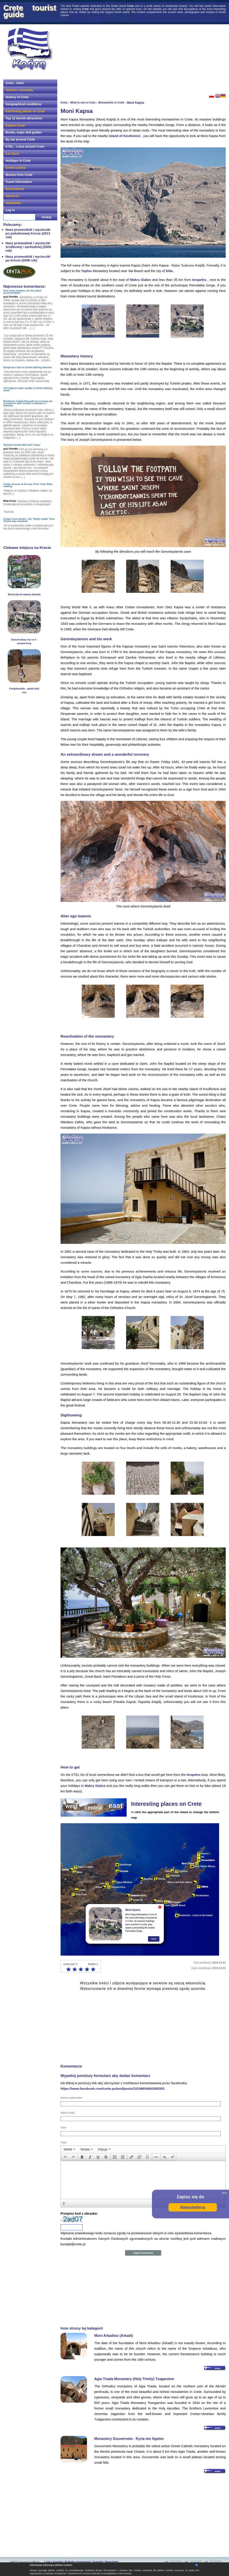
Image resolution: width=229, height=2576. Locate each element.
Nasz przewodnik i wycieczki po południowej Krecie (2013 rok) (28, 233)
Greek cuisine (16, 167)
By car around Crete (20, 139)
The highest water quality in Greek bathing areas (27, 389)
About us (12, 196)
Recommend (15, 189)
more (153, 1939)
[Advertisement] (114, 58)
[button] (65, 2157)
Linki (47, 2561)
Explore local (15, 125)
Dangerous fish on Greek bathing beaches (27, 367)
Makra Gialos (140, 280)
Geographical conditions (24, 104)
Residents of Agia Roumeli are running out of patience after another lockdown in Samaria (27, 403)
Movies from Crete (19, 174)
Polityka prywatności (78, 2561)
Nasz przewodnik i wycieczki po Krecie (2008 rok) (28, 258)
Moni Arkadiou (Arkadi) (113, 2336)
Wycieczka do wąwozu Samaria (24, 594)
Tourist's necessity (19, 90)
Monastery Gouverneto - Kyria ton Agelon (129, 2439)
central (94, 1807)
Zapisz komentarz (143, 2252)
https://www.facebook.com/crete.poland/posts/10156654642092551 (113, 2088)
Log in (10, 210)
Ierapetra (199, 280)
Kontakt (58, 2561)
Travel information (19, 182)
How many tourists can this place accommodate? (22, 291)
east (116, 1805)
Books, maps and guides (24, 132)
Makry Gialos (95, 1785)
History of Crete (17, 97)
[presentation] (69, 2149)
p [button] (64, 2203)
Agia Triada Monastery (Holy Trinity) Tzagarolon (134, 2379)
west (71, 1806)
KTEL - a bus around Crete (25, 146)
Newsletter (13, 203)
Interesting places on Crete (25, 111)
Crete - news (15, 83)
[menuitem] (69, 2149)
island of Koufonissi (124, 136)
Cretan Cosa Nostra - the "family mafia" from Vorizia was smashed (29, 520)
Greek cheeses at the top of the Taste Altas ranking (28, 485)
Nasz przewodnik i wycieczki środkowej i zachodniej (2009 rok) (28, 246)
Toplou (86, 271)
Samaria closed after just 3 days (21, 445)
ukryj (224, 2192)
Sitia (169, 271)
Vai (130, 271)
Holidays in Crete (18, 160)
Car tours (12, 153)
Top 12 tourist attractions (24, 118)
